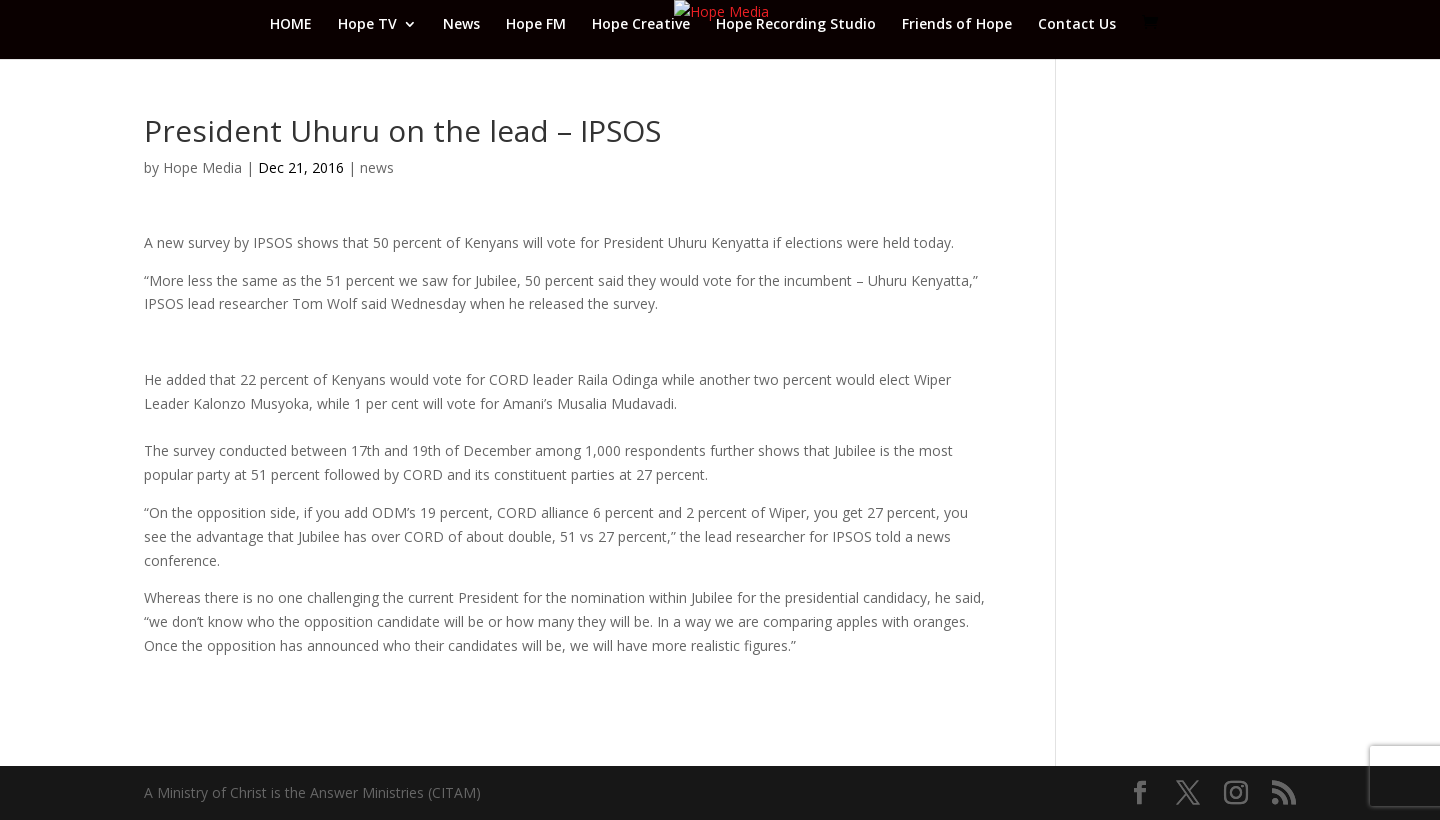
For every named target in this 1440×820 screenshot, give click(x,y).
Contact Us (1077, 25)
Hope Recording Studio (796, 25)
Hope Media (202, 167)
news (377, 167)
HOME (291, 25)
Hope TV (367, 25)
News (461, 25)
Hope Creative (641, 25)
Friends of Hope (957, 25)
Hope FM (536, 25)
